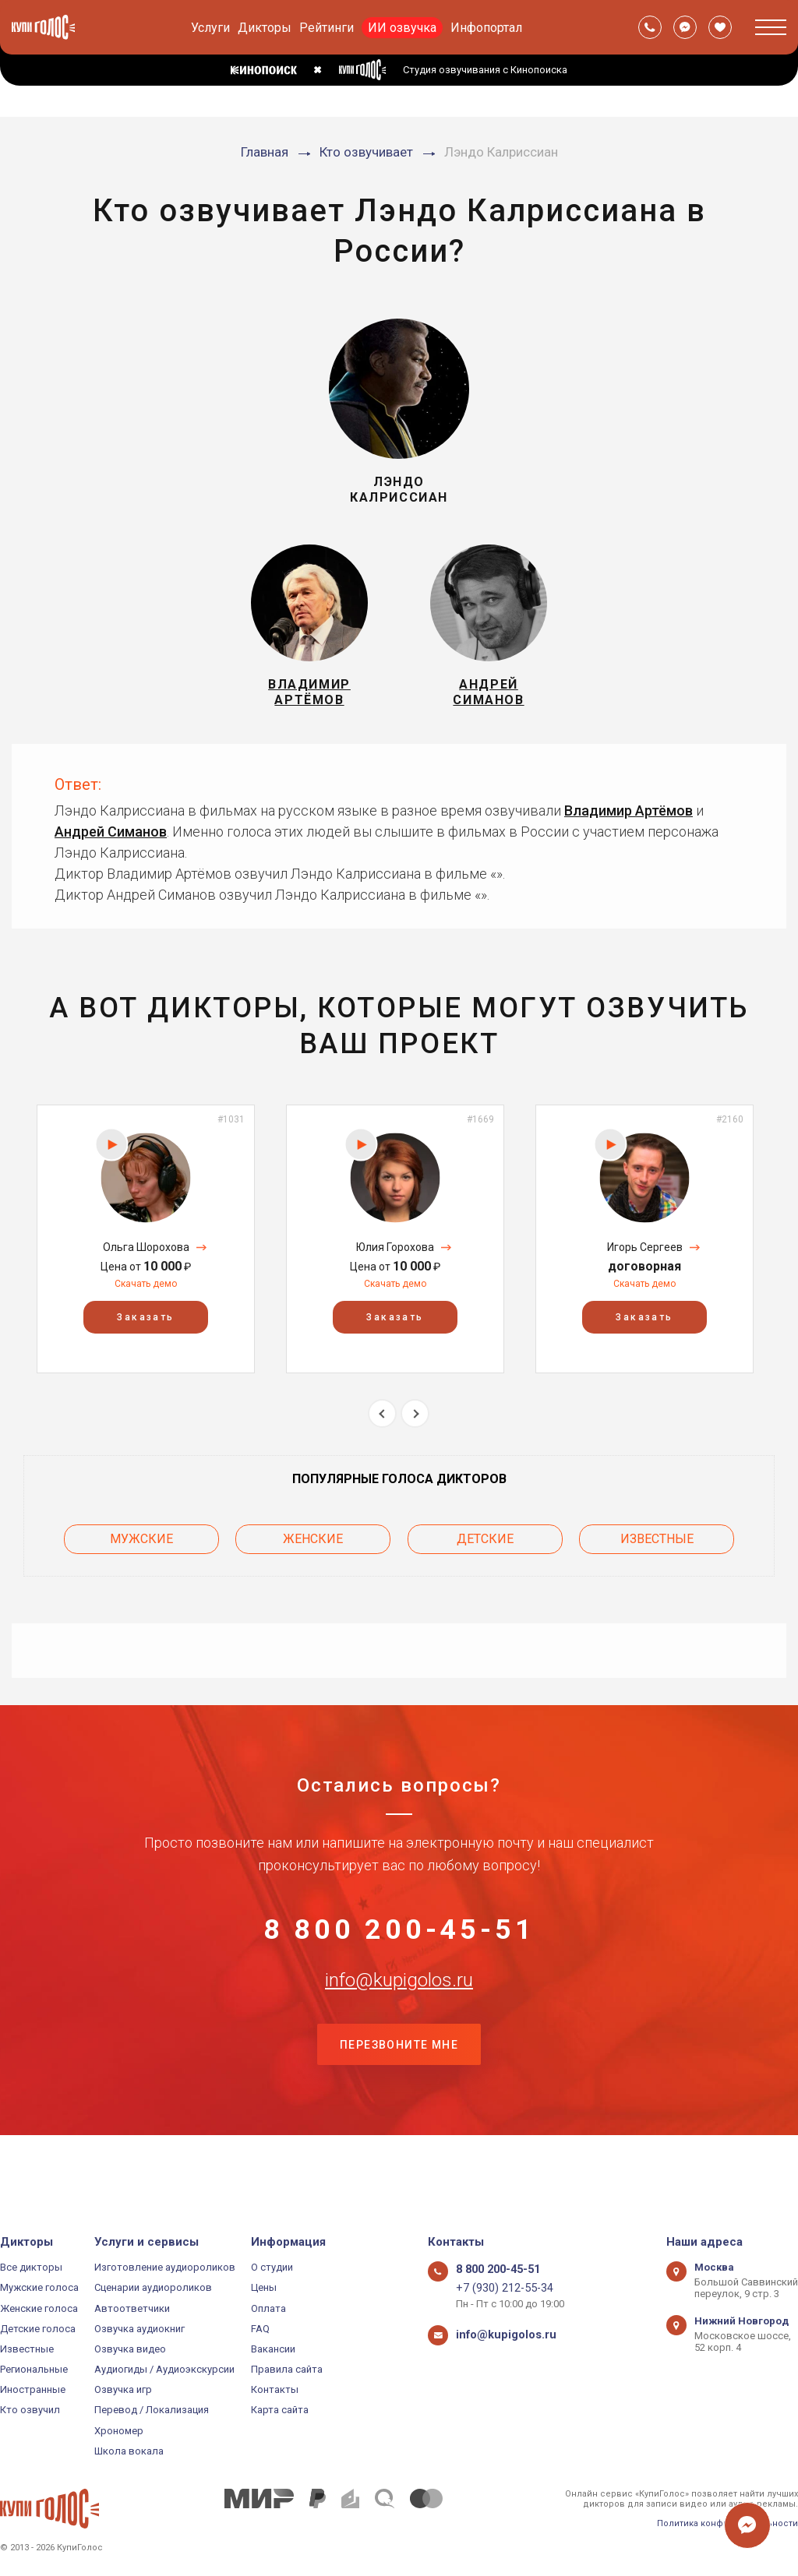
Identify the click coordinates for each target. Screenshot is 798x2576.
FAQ (260, 2329)
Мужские (141, 1552)
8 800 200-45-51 (399, 1948)
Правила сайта (287, 2369)
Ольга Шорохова (146, 1266)
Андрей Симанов (111, 850)
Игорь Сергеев (645, 1266)
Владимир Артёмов (628, 829)
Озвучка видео (130, 2349)
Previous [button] (382, 1432)
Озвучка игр (123, 2389)
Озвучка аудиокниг (139, 2329)
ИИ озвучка (402, 27)
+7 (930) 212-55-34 (497, 2287)
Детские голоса (38, 2329)
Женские (313, 1552)
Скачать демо (146, 1302)
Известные (657, 1552)
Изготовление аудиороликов (164, 2267)
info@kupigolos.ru (399, 2025)
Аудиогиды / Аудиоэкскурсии (164, 2369)
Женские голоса (39, 2308)
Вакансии (273, 2349)
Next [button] (415, 1432)
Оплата (268, 2308)
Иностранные (32, 2389)
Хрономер (118, 2431)
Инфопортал (486, 27)
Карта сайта (280, 2410)
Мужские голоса (39, 2287)
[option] (146, 1257)
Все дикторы (31, 2267)
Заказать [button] (145, 1335)
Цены (264, 2287)
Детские (485, 1552)
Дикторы (264, 27)
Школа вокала (129, 2451)
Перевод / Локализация (151, 2410)
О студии (272, 2267)
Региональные (34, 2369)
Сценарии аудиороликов (153, 2287)
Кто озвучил (30, 2410)
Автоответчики (132, 2308)
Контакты (274, 2389)
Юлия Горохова (395, 1266)
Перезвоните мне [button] (399, 2103)
